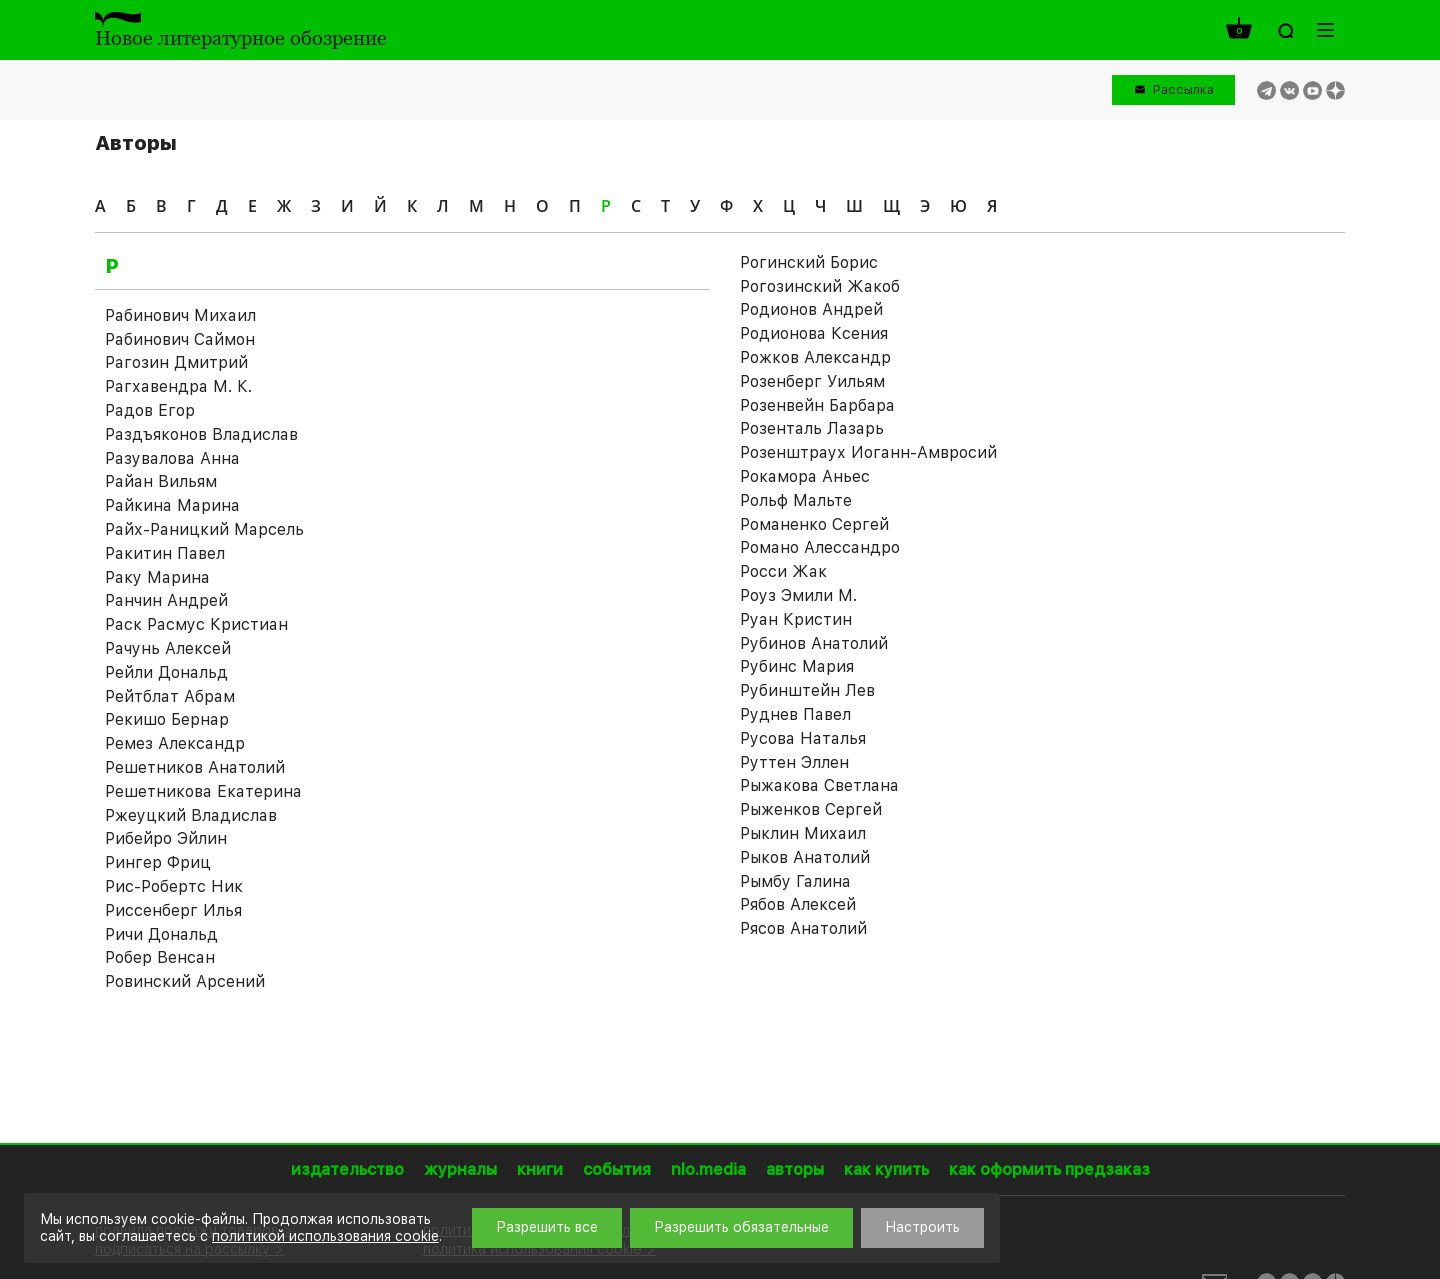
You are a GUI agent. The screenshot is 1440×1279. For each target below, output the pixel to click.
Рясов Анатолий (803, 928)
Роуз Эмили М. (798, 595)
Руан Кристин (796, 619)
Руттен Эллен (794, 762)
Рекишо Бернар (167, 719)
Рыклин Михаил (803, 833)
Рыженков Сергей (811, 809)
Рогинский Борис (809, 262)
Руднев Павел (795, 714)
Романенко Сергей (814, 524)
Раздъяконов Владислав (201, 434)
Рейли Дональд (166, 672)
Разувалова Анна (172, 458)
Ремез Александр (175, 743)
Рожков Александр (815, 357)
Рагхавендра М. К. (178, 386)
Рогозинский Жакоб (820, 286)
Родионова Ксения (814, 333)
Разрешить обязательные (741, 1227)
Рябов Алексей (798, 904)
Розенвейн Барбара (817, 405)
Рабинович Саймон (180, 339)
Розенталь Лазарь (812, 428)
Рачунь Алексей (168, 648)
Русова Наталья (803, 738)
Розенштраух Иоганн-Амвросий (868, 452)
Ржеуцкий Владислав (191, 815)
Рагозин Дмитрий (176, 362)
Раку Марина (157, 577)
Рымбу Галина (795, 881)
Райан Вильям (161, 481)
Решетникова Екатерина (203, 791)
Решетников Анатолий (195, 767)
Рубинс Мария (797, 666)
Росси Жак (783, 571)
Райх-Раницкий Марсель (204, 529)
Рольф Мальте (796, 500)
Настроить (922, 1227)
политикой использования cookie (325, 1236)
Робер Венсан (160, 957)
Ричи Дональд (161, 934)
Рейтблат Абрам (170, 696)
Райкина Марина (172, 505)
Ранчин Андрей (166, 600)
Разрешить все (547, 1227)
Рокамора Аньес (805, 476)
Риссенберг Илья (173, 910)
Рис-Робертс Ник (174, 886)
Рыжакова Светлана (819, 785)
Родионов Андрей (811, 309)
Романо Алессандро (820, 547)
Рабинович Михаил (180, 315)
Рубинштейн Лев (807, 690)
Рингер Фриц (158, 862)
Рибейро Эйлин (166, 838)
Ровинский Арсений (185, 981)
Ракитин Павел (165, 553)
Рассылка (1183, 89)
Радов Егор (150, 410)
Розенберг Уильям (812, 381)
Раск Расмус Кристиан (196, 624)
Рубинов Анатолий (814, 643)
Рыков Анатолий (805, 857)
